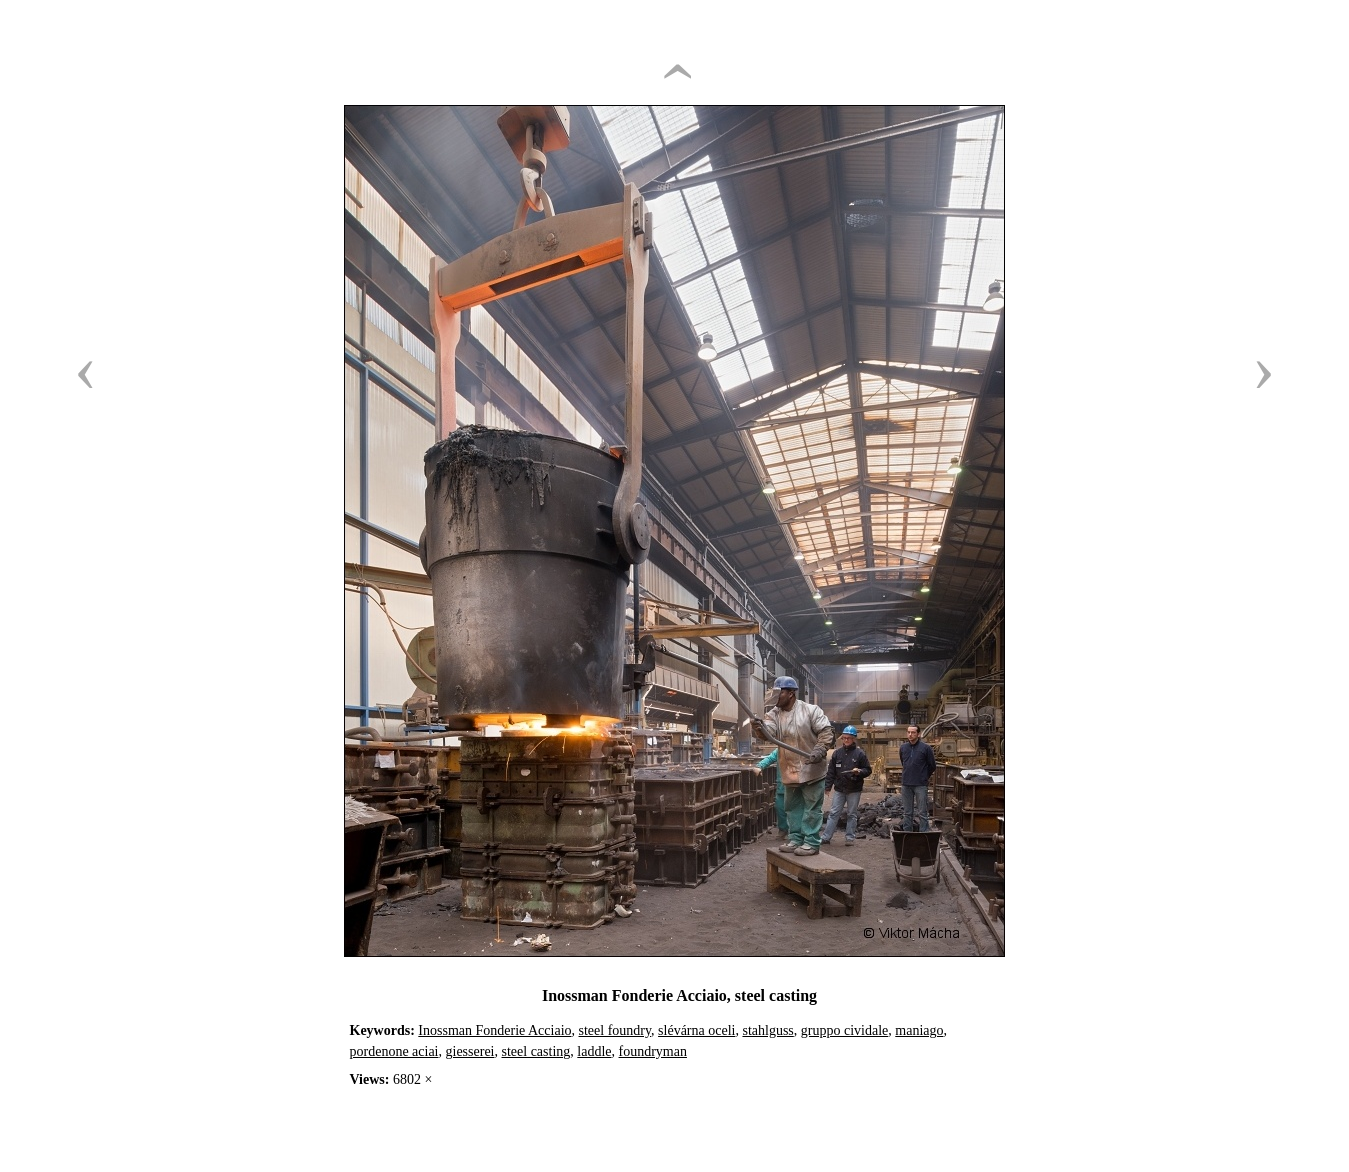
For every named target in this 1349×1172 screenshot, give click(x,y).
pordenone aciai (394, 1051)
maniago (919, 1030)
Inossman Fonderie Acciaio (494, 1030)
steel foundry (615, 1030)
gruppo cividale (844, 1030)
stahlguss (767, 1030)
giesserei (470, 1051)
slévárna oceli (696, 1030)
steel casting (536, 1051)
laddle (594, 1051)
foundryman (653, 1051)
